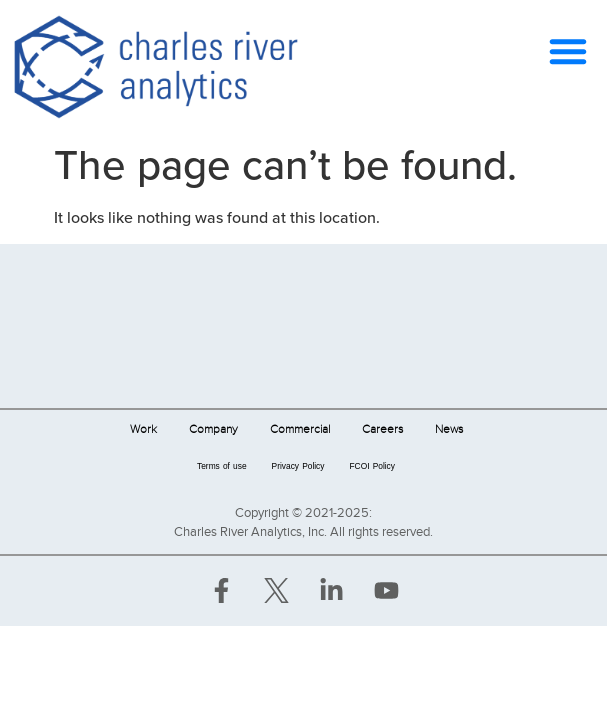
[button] (568, 51)
